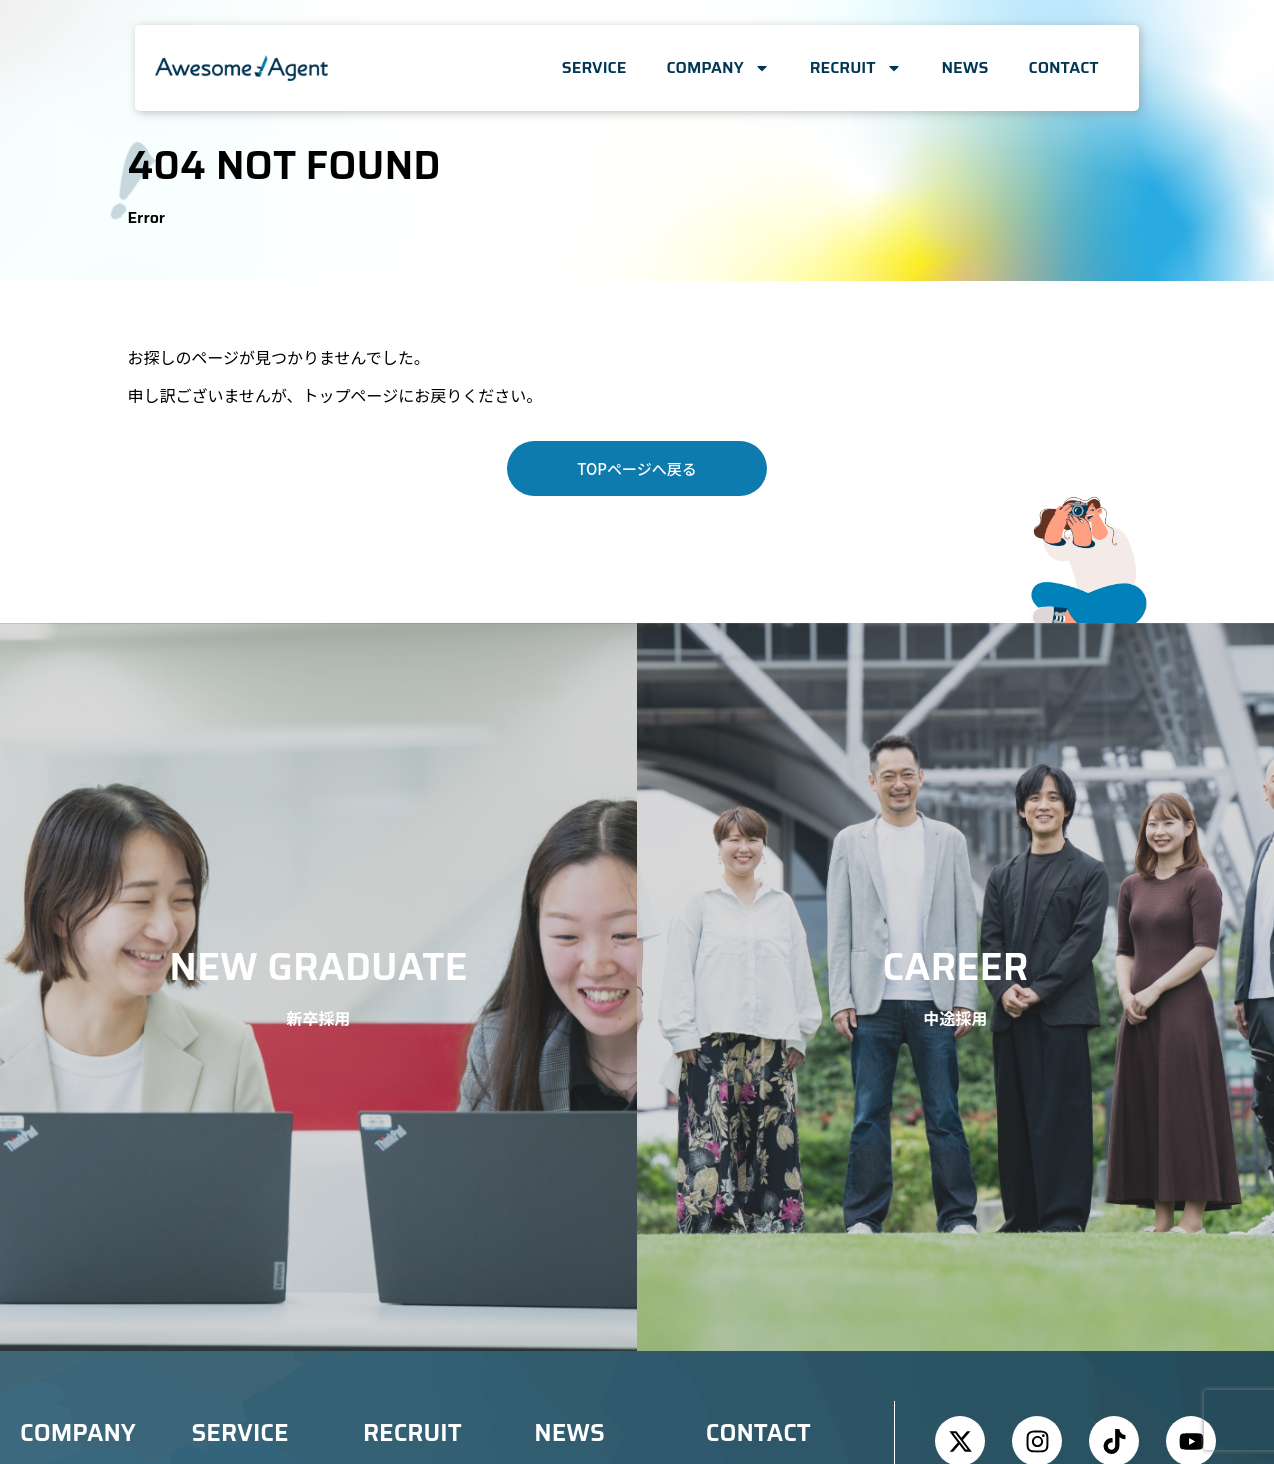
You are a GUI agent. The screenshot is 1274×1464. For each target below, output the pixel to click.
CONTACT (1064, 67)
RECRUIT (856, 68)
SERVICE (594, 67)
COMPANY (717, 68)
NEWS (965, 67)
